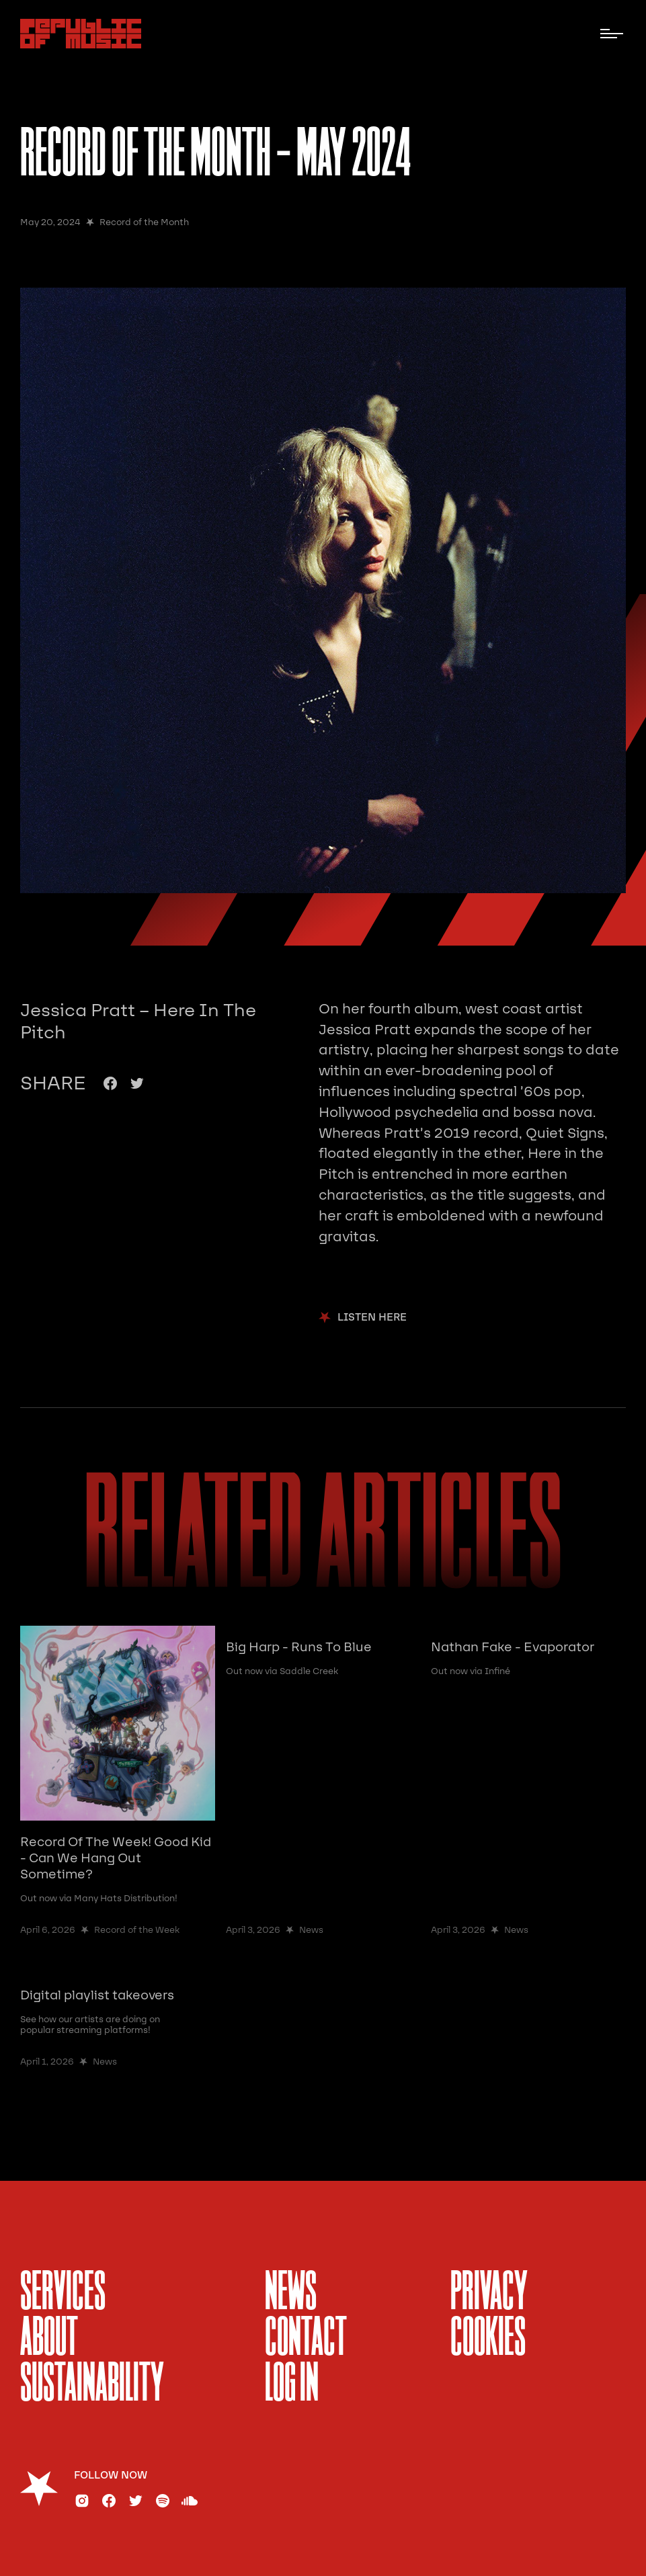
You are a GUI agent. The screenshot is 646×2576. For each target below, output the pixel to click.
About (49, 2339)
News (291, 2293)
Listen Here (372, 1317)
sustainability (92, 2385)
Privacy (489, 2293)
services (63, 2293)
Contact (306, 2339)
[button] (612, 33)
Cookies (488, 2339)
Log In (292, 2385)
